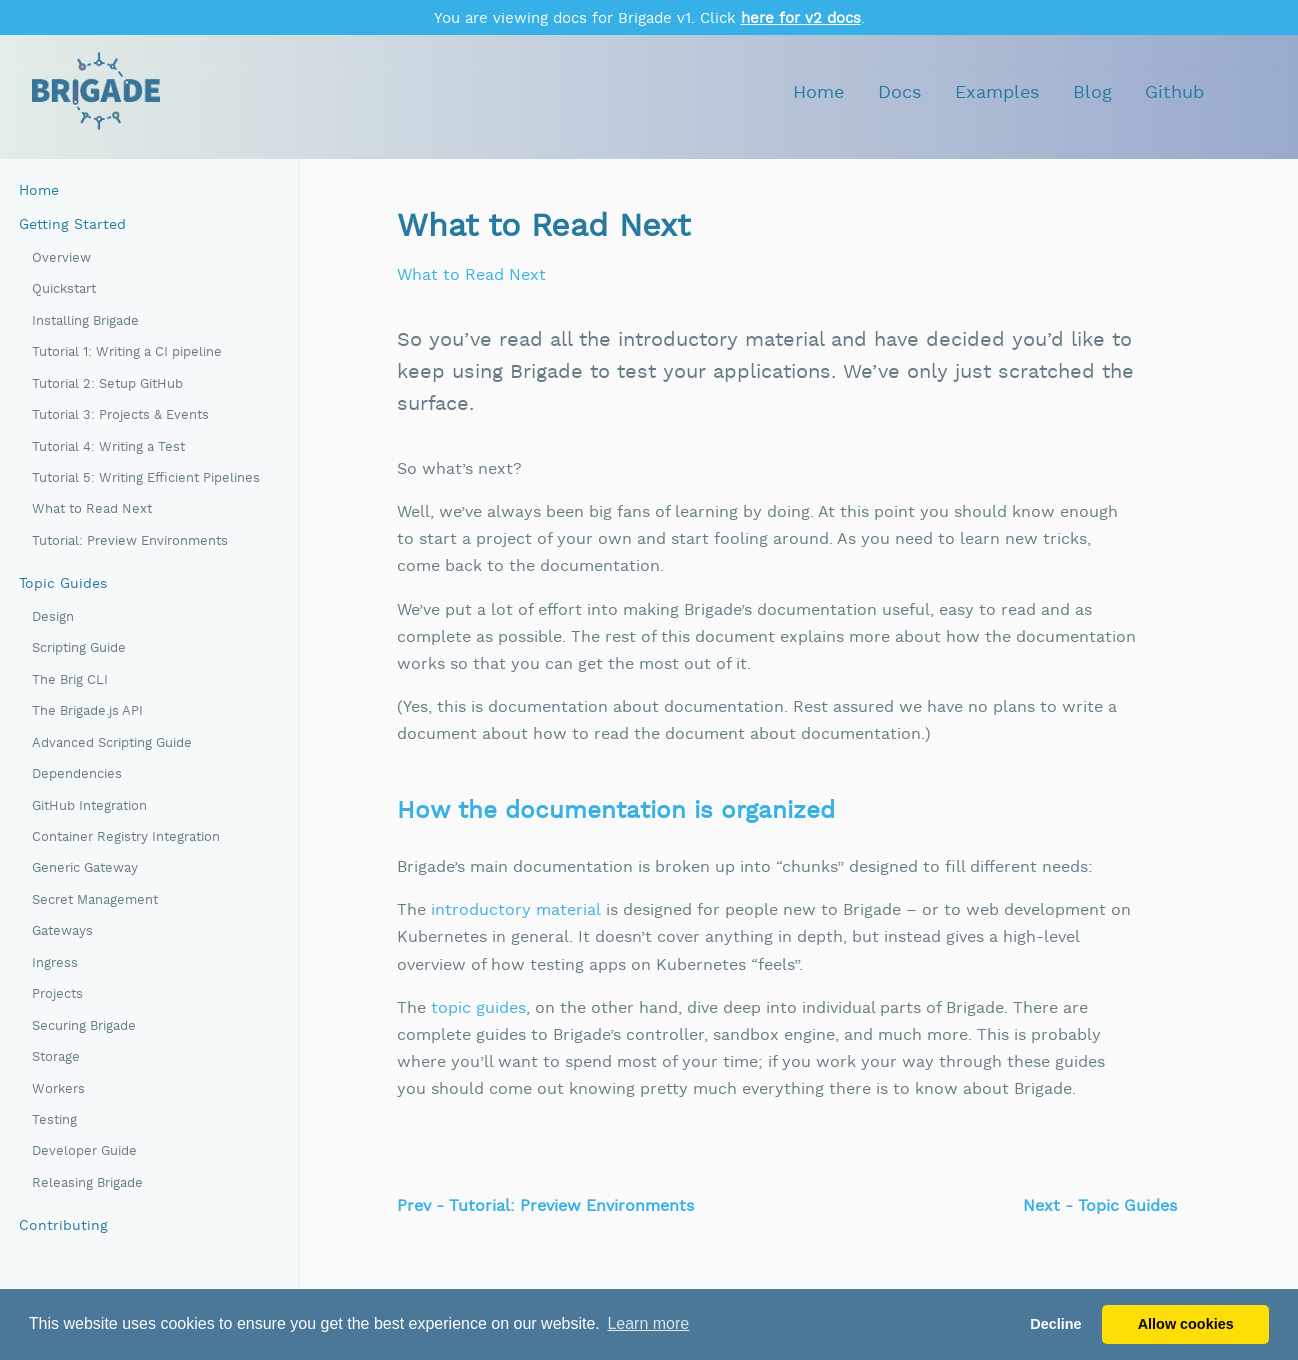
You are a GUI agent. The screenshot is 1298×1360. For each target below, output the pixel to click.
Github (1174, 92)
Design (53, 617)
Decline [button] (1055, 1324)
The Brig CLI (70, 680)
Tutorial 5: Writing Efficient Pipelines (146, 478)
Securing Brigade (84, 1026)
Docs (899, 92)
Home (818, 92)
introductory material (516, 910)
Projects (57, 994)
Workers (58, 1089)
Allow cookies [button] (1186, 1324)
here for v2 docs (801, 18)
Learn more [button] (648, 1323)
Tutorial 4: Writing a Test (108, 447)
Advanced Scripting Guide (112, 743)
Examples (997, 92)
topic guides (478, 1008)
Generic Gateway (85, 868)
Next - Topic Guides (1100, 1206)
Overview (61, 258)
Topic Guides (63, 584)
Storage (56, 1057)
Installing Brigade (85, 321)
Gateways (62, 931)
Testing (54, 1120)
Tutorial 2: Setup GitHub (107, 384)
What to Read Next (92, 509)
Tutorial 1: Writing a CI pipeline (127, 352)
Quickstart (64, 289)
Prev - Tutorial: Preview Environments (545, 1206)
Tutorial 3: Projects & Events (120, 415)
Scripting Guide (79, 648)
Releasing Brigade (87, 1183)
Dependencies (77, 774)
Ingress (55, 963)
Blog (1092, 92)
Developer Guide (84, 1151)
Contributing (63, 1226)
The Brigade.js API (87, 711)
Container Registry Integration (126, 837)
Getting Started (72, 225)
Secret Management (95, 900)
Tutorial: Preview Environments (130, 541)
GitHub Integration (89, 806)
